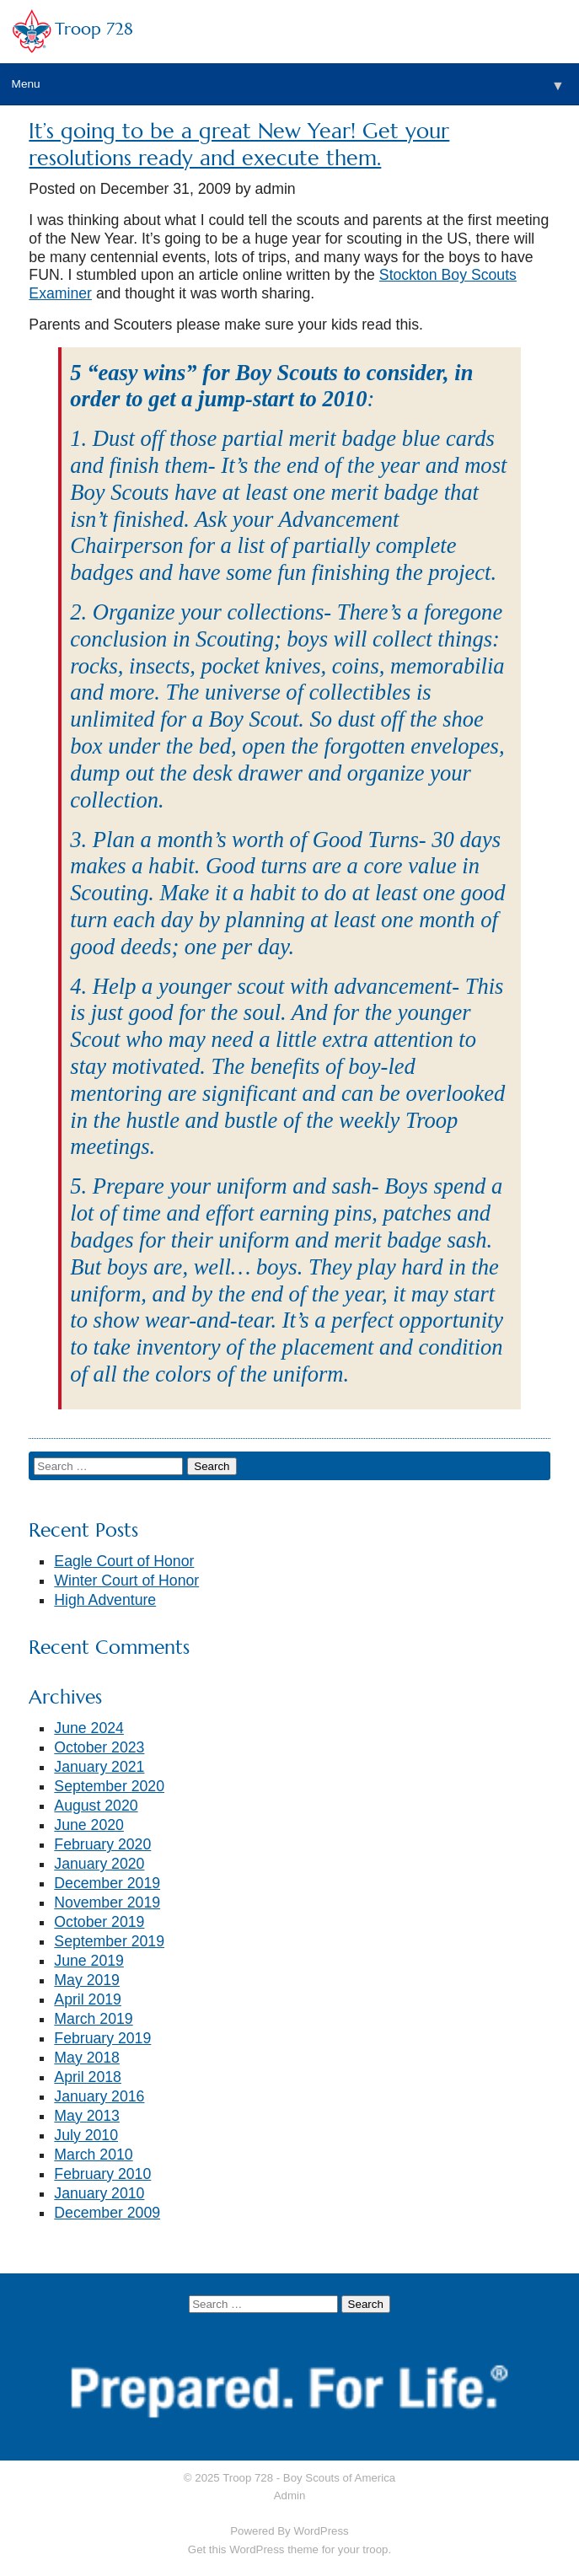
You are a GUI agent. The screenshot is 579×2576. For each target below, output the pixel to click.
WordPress (320, 2531)
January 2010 (99, 2193)
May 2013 (87, 2115)
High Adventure (105, 1599)
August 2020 (95, 1805)
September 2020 (109, 1786)
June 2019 (89, 1960)
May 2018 (87, 2057)
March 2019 (93, 2018)
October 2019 (99, 1921)
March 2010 (93, 2154)
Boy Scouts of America (339, 2477)
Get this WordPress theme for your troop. (289, 2549)
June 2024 (89, 1728)
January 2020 (99, 1863)
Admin (290, 2495)
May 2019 (87, 1980)
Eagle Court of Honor (124, 1561)
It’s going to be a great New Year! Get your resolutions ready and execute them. (239, 144)
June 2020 (89, 1825)
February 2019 (102, 2038)
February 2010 (102, 2173)
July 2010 (86, 2135)
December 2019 (107, 1883)
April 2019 (87, 1999)
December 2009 (107, 2212)
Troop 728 (94, 29)
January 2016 (99, 2096)
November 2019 (107, 1902)
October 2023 (99, 1747)
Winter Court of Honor (126, 1580)
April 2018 (87, 2077)
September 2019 (109, 1941)
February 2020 (102, 1844)
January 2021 (99, 1766)
